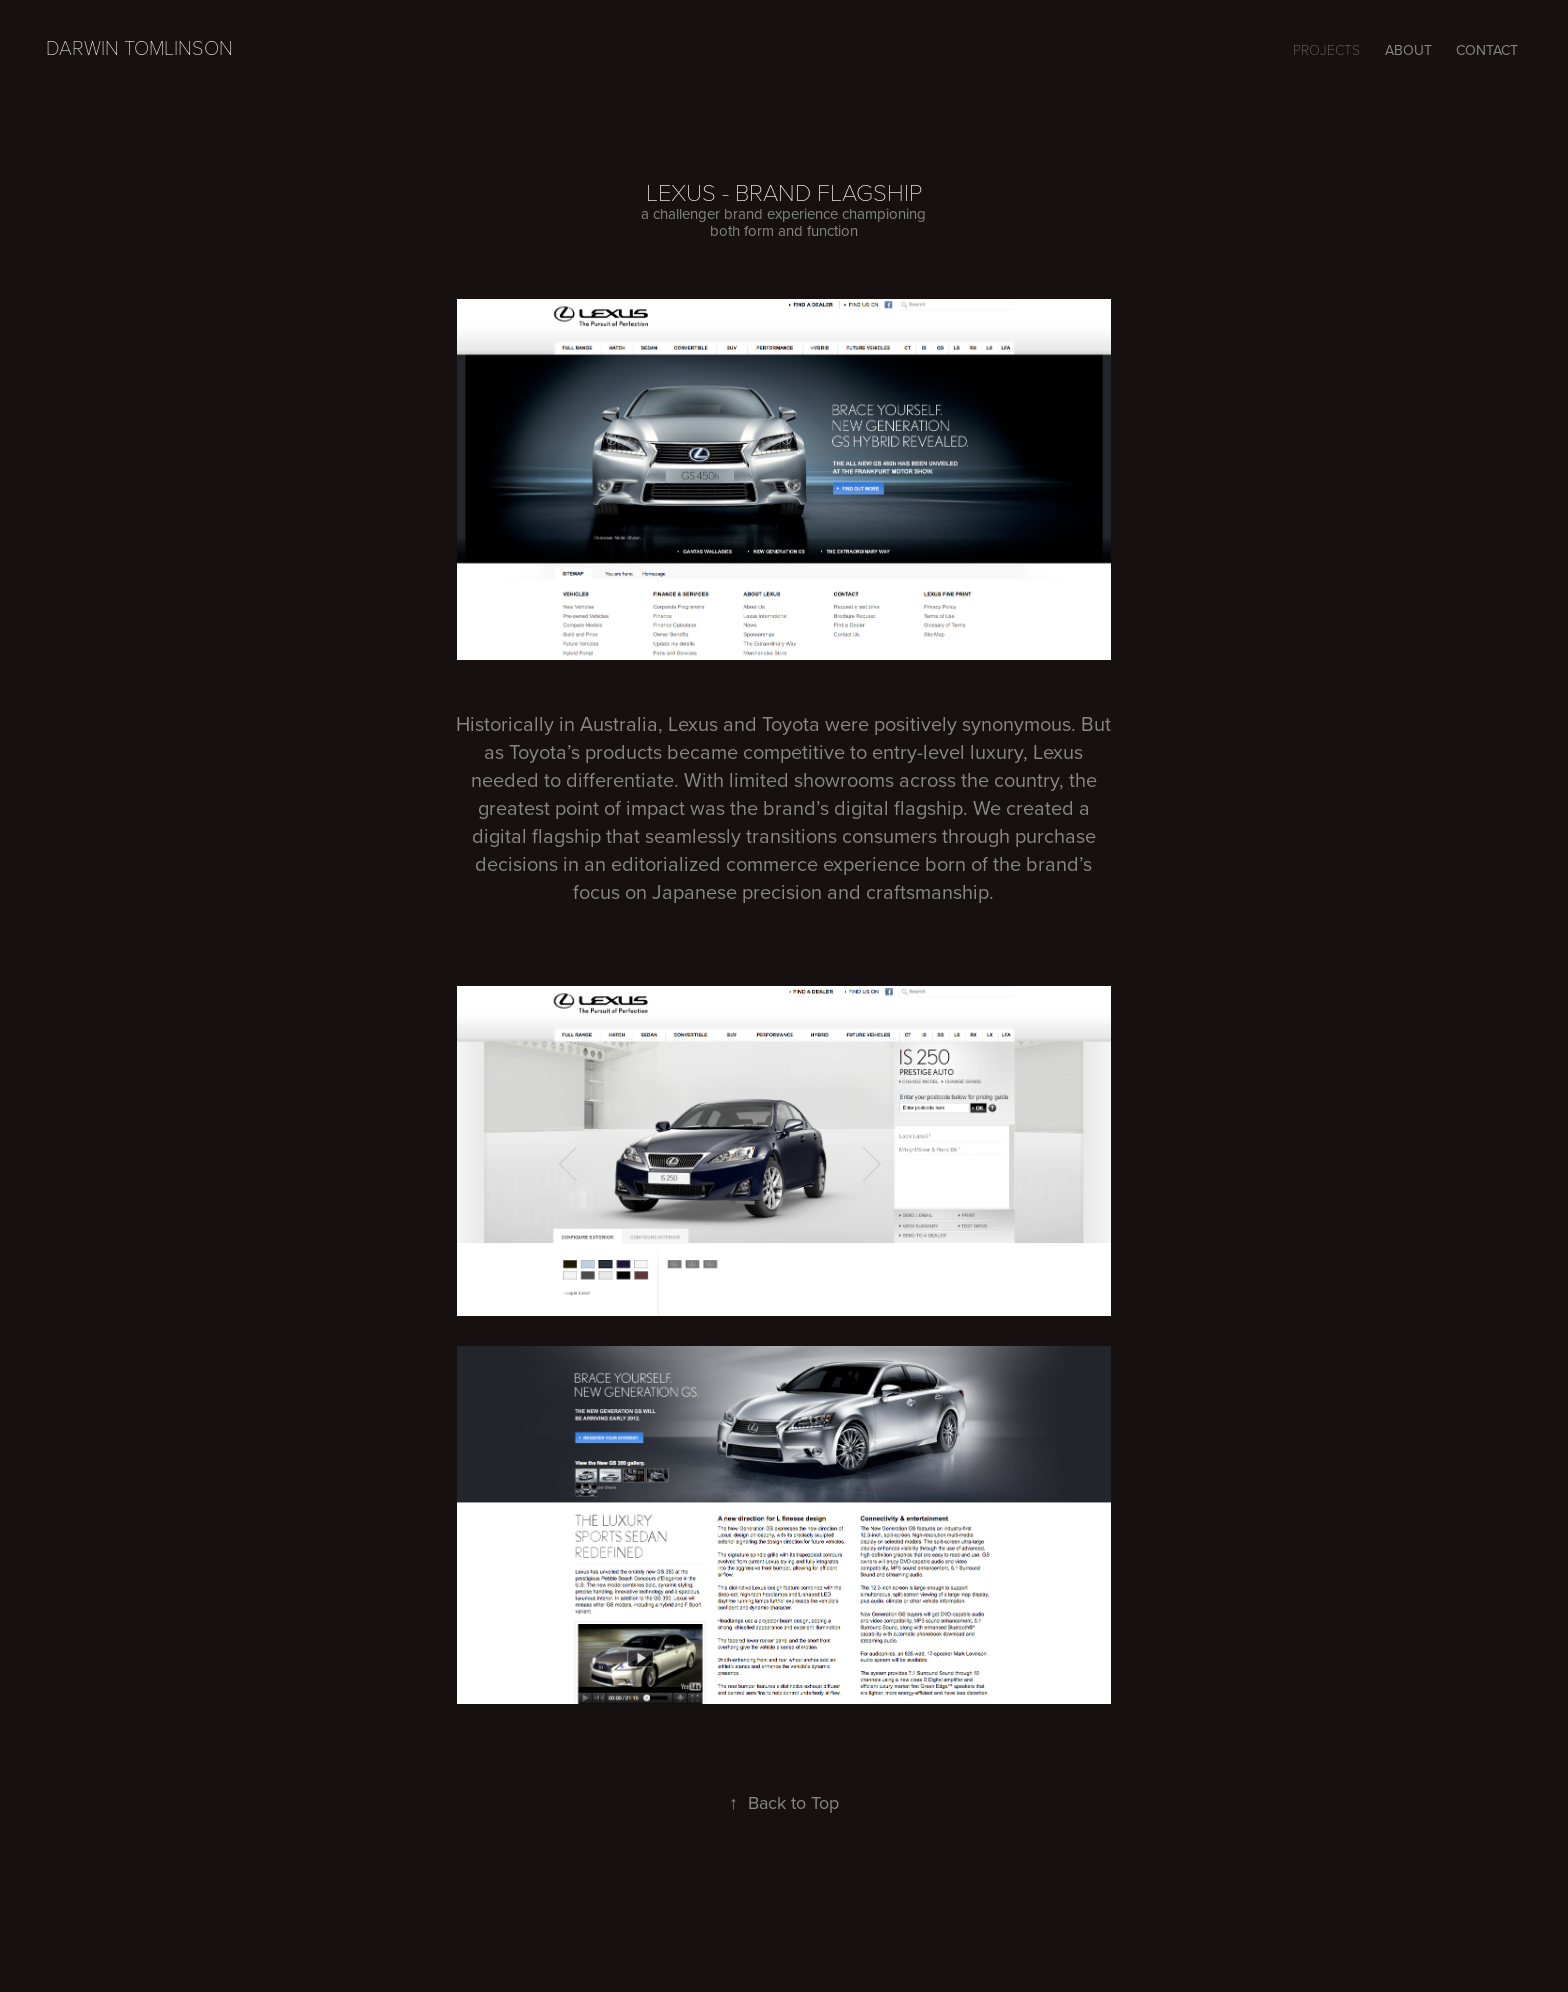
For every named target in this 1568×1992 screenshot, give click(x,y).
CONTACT (1487, 50)
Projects (1326, 49)
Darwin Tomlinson (139, 47)
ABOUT (1408, 50)
